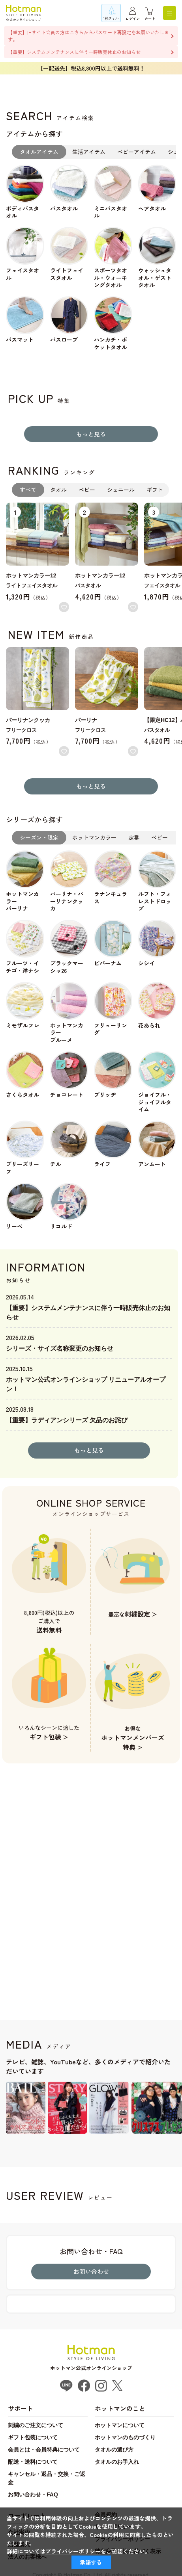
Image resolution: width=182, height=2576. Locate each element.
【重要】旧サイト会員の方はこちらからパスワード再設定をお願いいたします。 (88, 36)
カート (149, 18)
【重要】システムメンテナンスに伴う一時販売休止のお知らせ (74, 51)
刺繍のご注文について (35, 2425)
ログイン (133, 18)
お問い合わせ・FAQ (33, 2494)
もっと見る (91, 434)
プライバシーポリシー (73, 2551)
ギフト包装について (33, 2437)
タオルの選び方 (114, 2449)
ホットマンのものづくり (125, 2437)
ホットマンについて (119, 2425)
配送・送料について (33, 2462)
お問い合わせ (91, 2271)
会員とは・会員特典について (44, 2449)
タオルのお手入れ (117, 2462)
